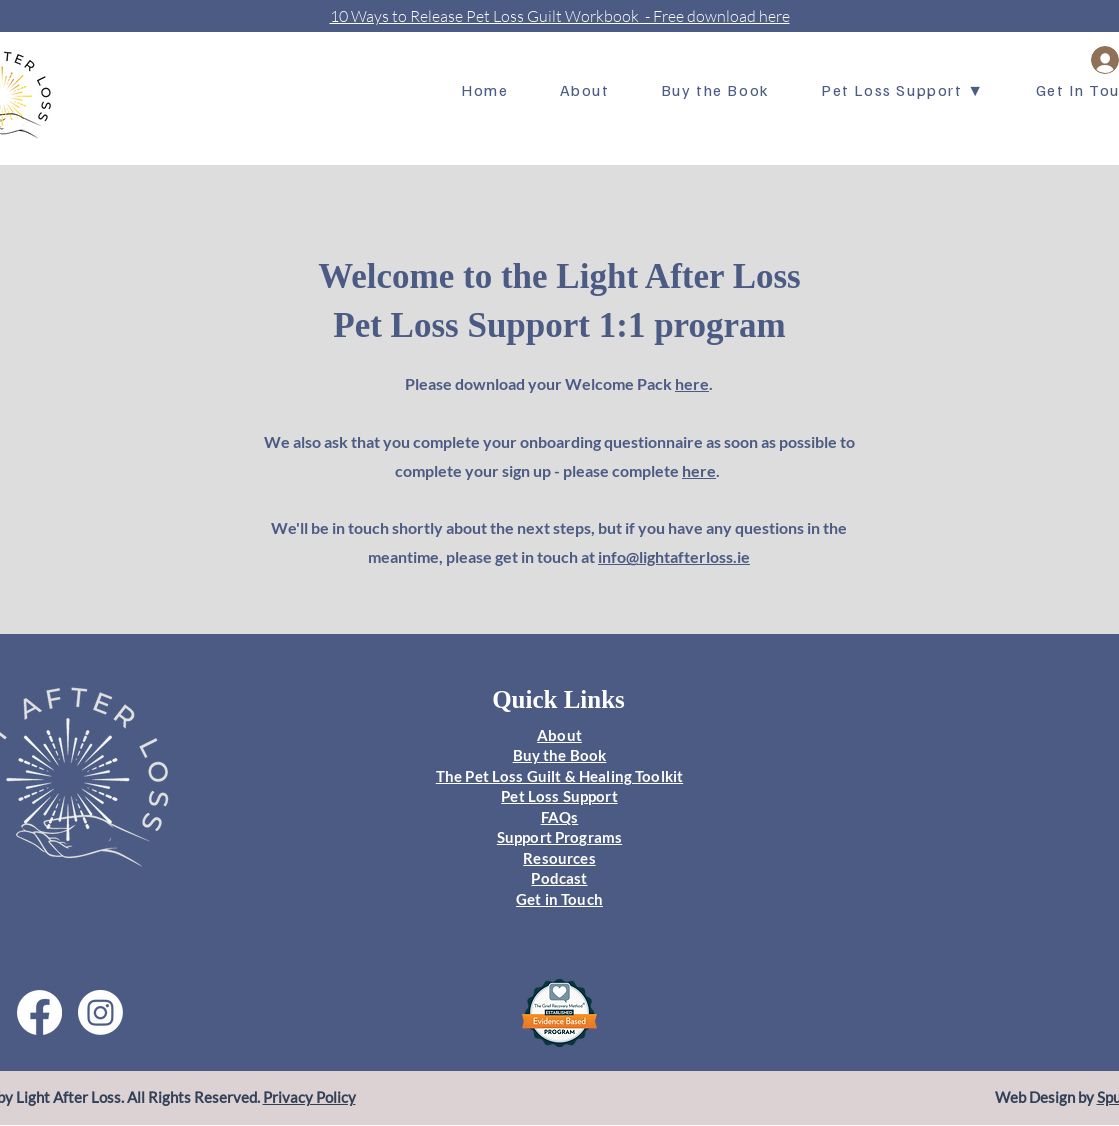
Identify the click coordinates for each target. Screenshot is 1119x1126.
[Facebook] (39, 1012)
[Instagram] (100, 1012)
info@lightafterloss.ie (674, 556)
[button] (902, 91)
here (692, 383)
